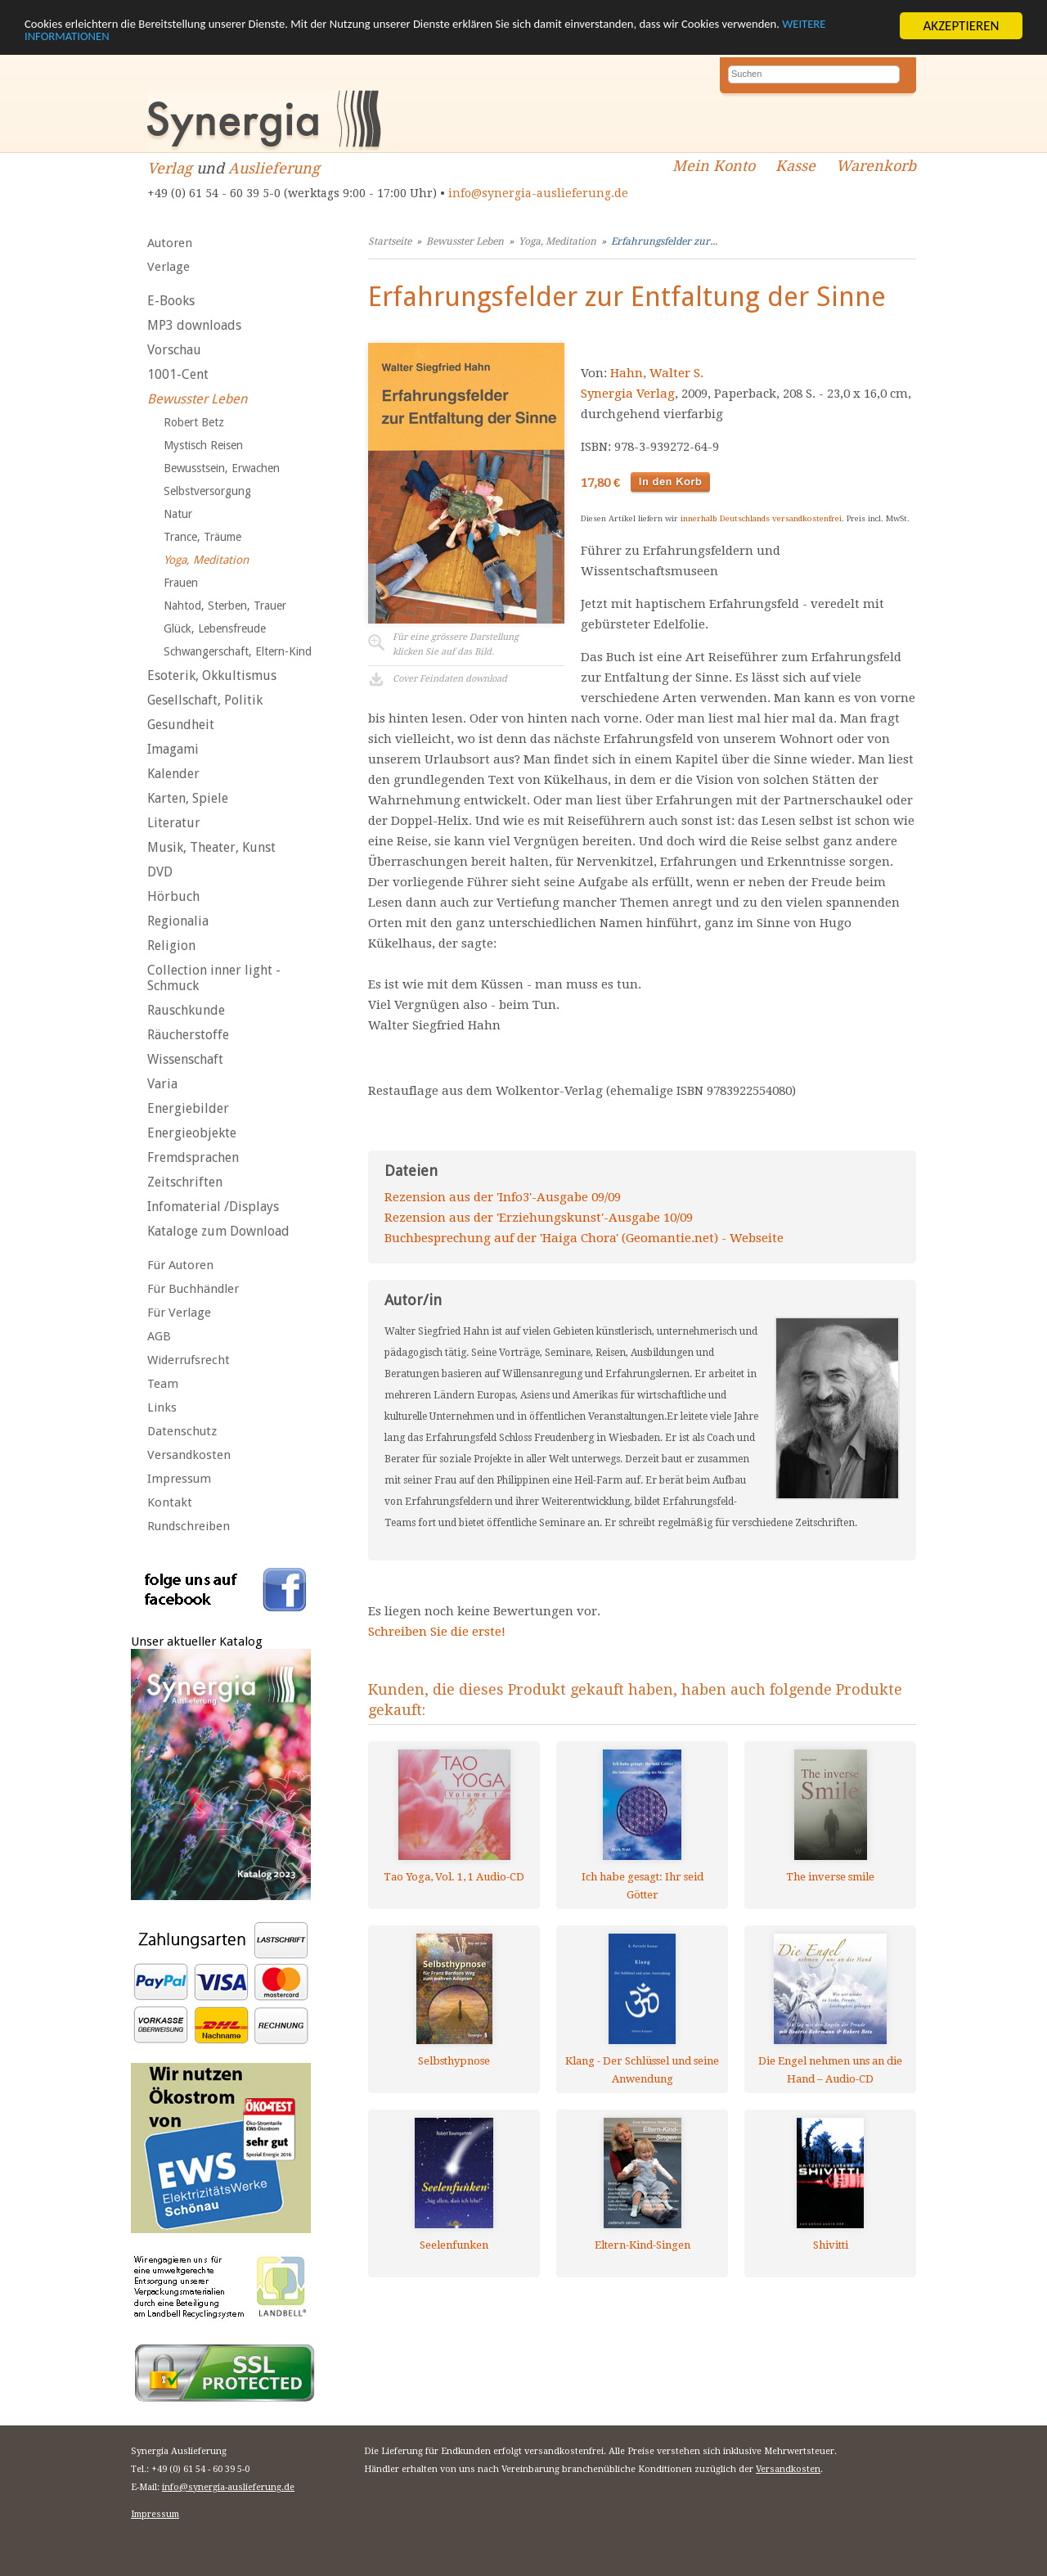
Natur (178, 513)
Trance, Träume (202, 536)
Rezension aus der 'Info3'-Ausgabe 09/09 (502, 1197)
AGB (159, 1336)
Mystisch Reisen (203, 445)
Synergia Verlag (628, 393)
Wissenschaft (185, 1059)
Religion (171, 945)
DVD (160, 872)
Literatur (173, 823)
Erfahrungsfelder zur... (664, 241)
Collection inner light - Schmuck (214, 977)
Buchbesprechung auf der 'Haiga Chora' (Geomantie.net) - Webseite (584, 1238)
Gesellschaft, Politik (205, 700)
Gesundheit (180, 724)
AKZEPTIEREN (961, 25)
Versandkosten (189, 1455)
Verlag (169, 168)
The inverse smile (830, 1877)
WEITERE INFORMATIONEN (171, 39)
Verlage (168, 266)
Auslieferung (274, 168)
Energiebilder (188, 1108)
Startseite (389, 241)
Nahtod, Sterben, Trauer (225, 605)
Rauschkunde (186, 1010)
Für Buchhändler (193, 1288)
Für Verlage (179, 1312)
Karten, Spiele (187, 798)
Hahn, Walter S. (656, 373)
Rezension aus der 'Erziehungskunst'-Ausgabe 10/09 (538, 1217)
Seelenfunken (454, 2245)
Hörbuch (173, 896)
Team (162, 1383)
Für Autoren (180, 1265)
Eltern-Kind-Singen (642, 2245)
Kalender (173, 773)
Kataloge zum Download (218, 1231)
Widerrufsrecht (188, 1360)
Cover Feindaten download (450, 678)
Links (162, 1407)
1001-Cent (178, 374)
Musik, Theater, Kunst (211, 847)
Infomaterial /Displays (213, 1206)
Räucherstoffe (188, 1035)
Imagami (173, 749)
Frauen (181, 582)
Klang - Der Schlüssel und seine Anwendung (642, 2070)
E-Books (171, 300)
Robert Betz (194, 422)
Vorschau (174, 350)
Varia (162, 1084)
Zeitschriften (184, 1182)
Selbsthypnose (454, 2061)
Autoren (169, 243)
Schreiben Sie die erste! (437, 1631)
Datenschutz (182, 1431)
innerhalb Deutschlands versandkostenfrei (761, 518)
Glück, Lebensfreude (215, 628)
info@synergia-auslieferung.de (538, 193)
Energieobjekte (191, 1133)
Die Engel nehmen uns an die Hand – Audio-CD (830, 2070)
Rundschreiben (188, 1526)
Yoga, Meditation (206, 559)
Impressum (179, 1478)
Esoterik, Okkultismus (211, 675)
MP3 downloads (194, 325)
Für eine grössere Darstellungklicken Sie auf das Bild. (456, 644)
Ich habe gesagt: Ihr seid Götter (642, 1886)
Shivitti (830, 2245)
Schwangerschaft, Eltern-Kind (238, 651)
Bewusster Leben (197, 399)
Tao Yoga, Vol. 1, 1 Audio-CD (454, 1877)
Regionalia (178, 921)
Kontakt (169, 1502)
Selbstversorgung (207, 491)
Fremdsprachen (193, 1157)
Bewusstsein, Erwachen (222, 468)
